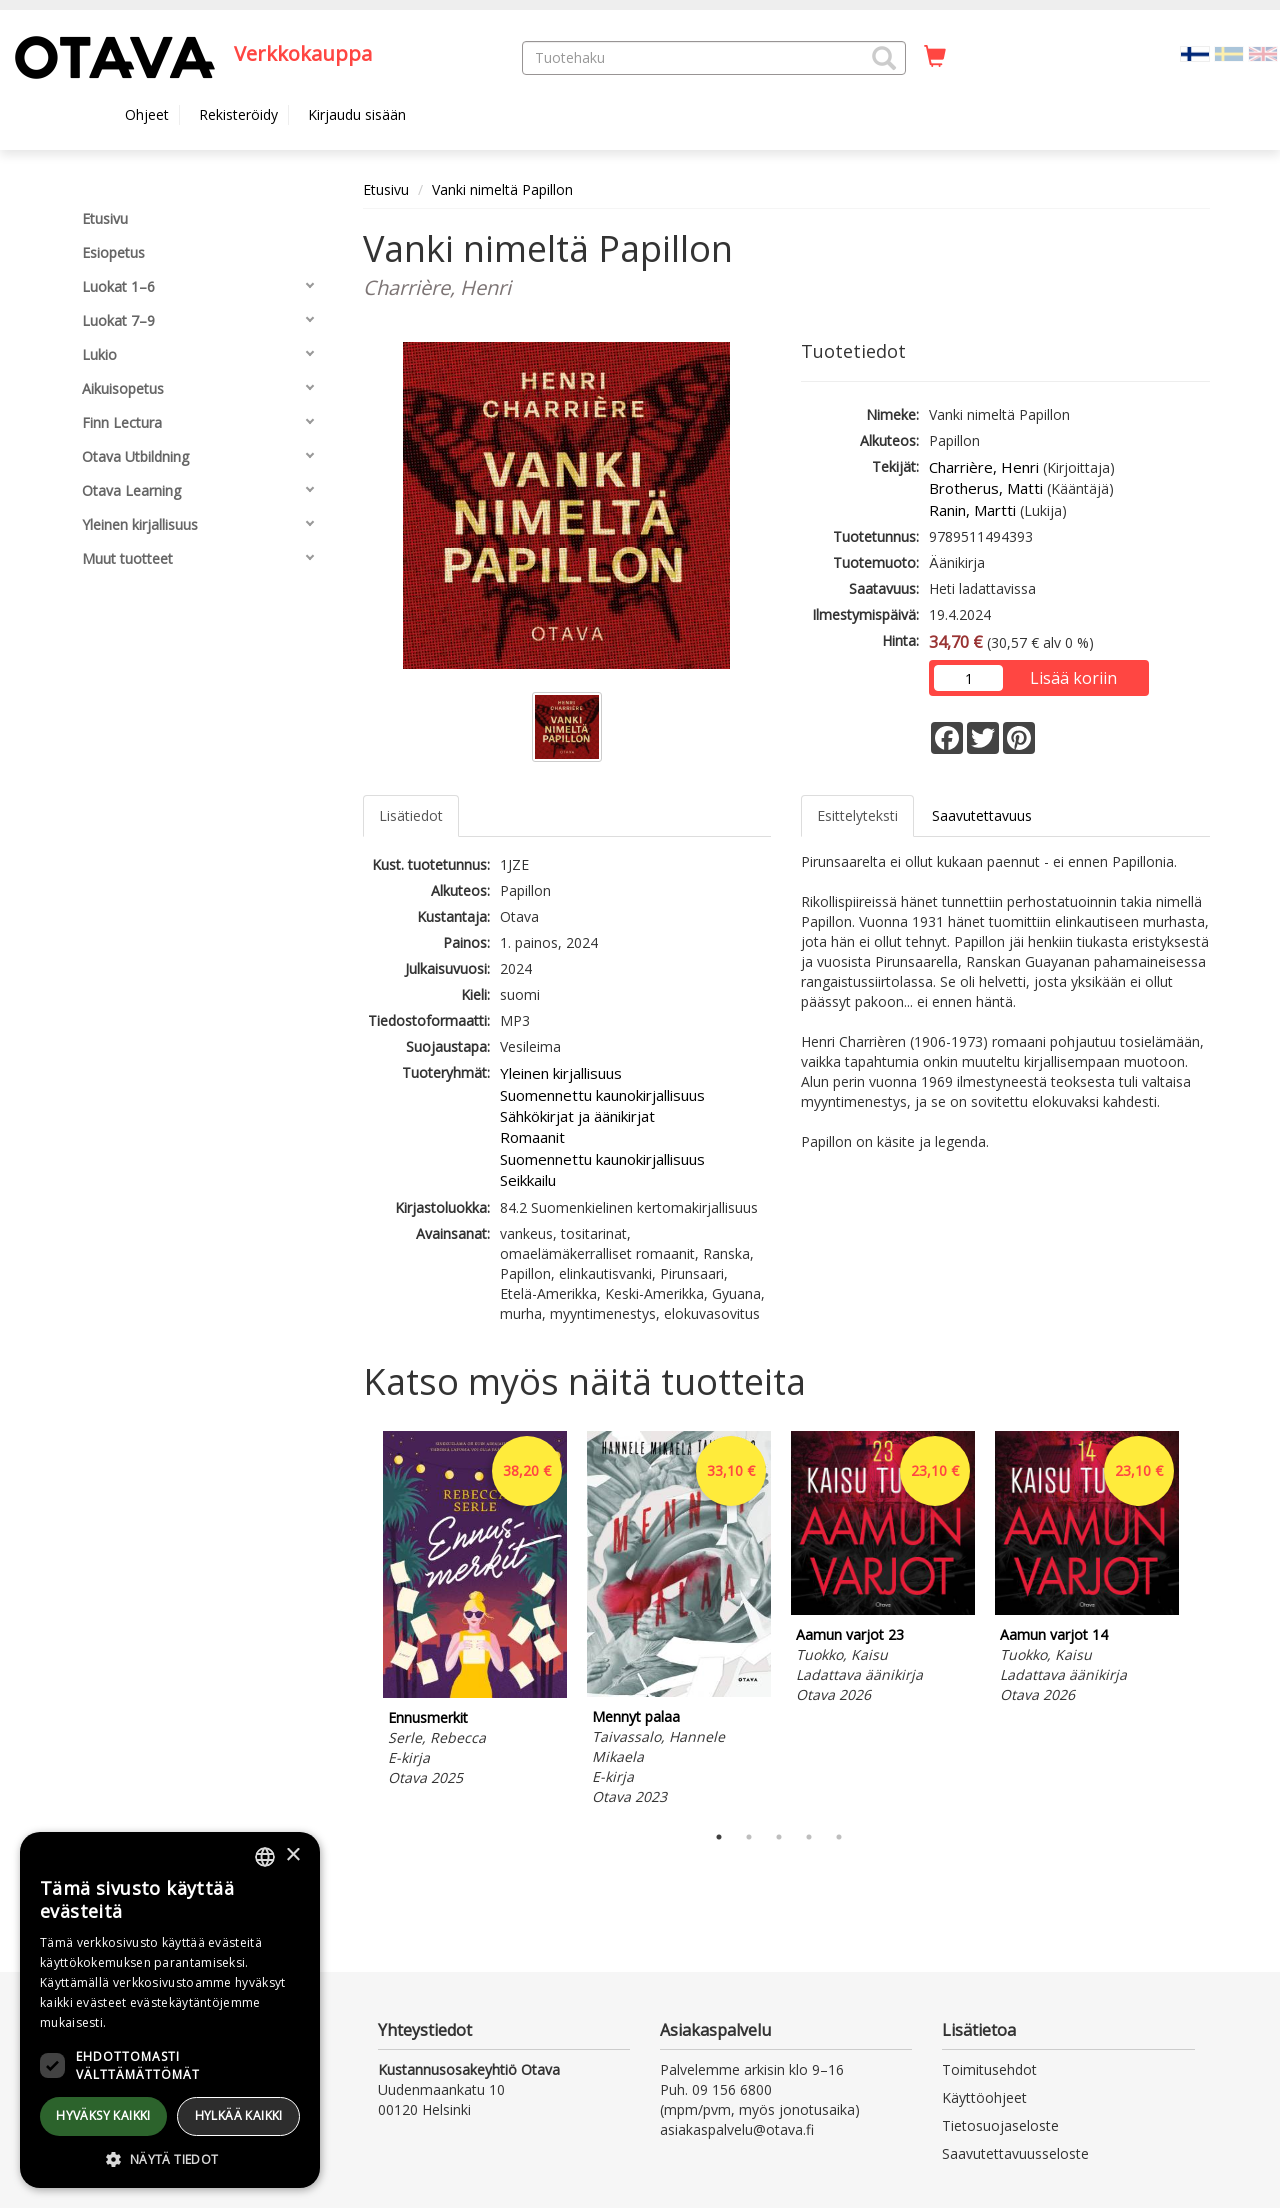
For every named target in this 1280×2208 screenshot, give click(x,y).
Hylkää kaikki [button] (239, 2115)
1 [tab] (719, 1837)
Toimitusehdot (989, 2069)
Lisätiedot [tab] (411, 815)
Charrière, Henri (984, 467)
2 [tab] (749, 1837)
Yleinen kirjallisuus (561, 1073)
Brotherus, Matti (986, 488)
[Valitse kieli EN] (1263, 52)
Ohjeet (147, 114)
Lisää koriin (1073, 678)
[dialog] (170, 2010)
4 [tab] (809, 1837)
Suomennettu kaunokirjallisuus (602, 1095)
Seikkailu (528, 1180)
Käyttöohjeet (984, 2097)
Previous (358, 1622)
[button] (884, 58)
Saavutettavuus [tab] (982, 815)
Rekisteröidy (238, 114)
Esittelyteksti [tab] (857, 815)
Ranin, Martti (972, 510)
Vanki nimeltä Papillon (502, 189)
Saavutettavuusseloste (1015, 2153)
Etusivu (386, 189)
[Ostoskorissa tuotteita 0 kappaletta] (935, 57)
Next (1200, 1622)
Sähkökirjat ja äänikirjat (577, 1116)
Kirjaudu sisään (357, 114)
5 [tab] (839, 1837)
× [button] (292, 1855)
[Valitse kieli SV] (1229, 52)
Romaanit (532, 1137)
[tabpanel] (475, 1612)
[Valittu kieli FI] (1195, 52)
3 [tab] (779, 1837)
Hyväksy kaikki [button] (103, 2115)
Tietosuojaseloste (1000, 2125)
